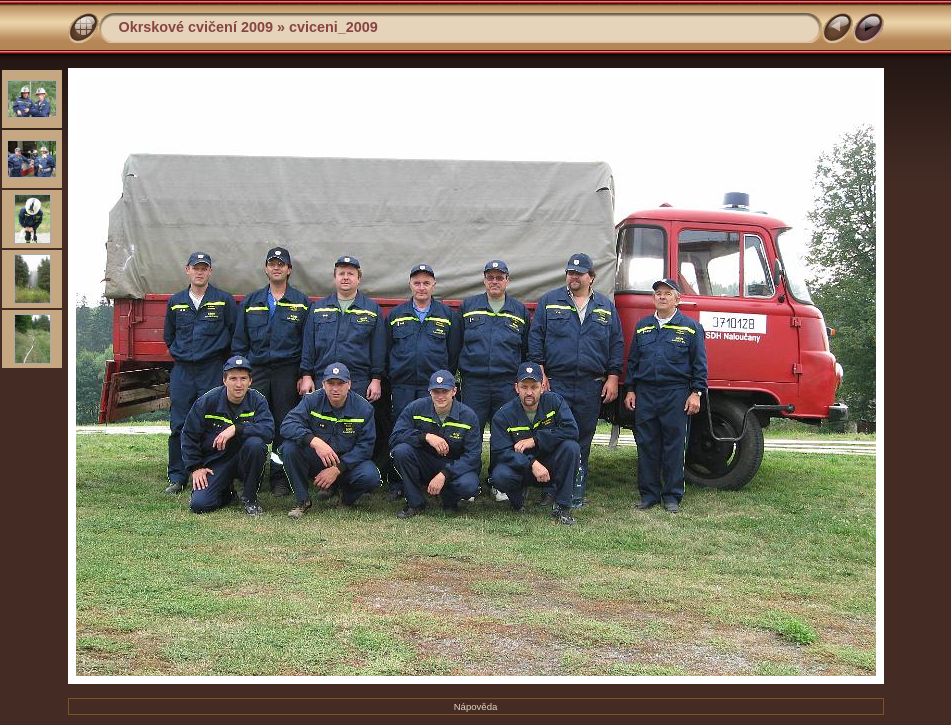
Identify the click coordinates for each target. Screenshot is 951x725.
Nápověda (476, 706)
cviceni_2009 (333, 27)
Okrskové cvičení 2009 (196, 27)
